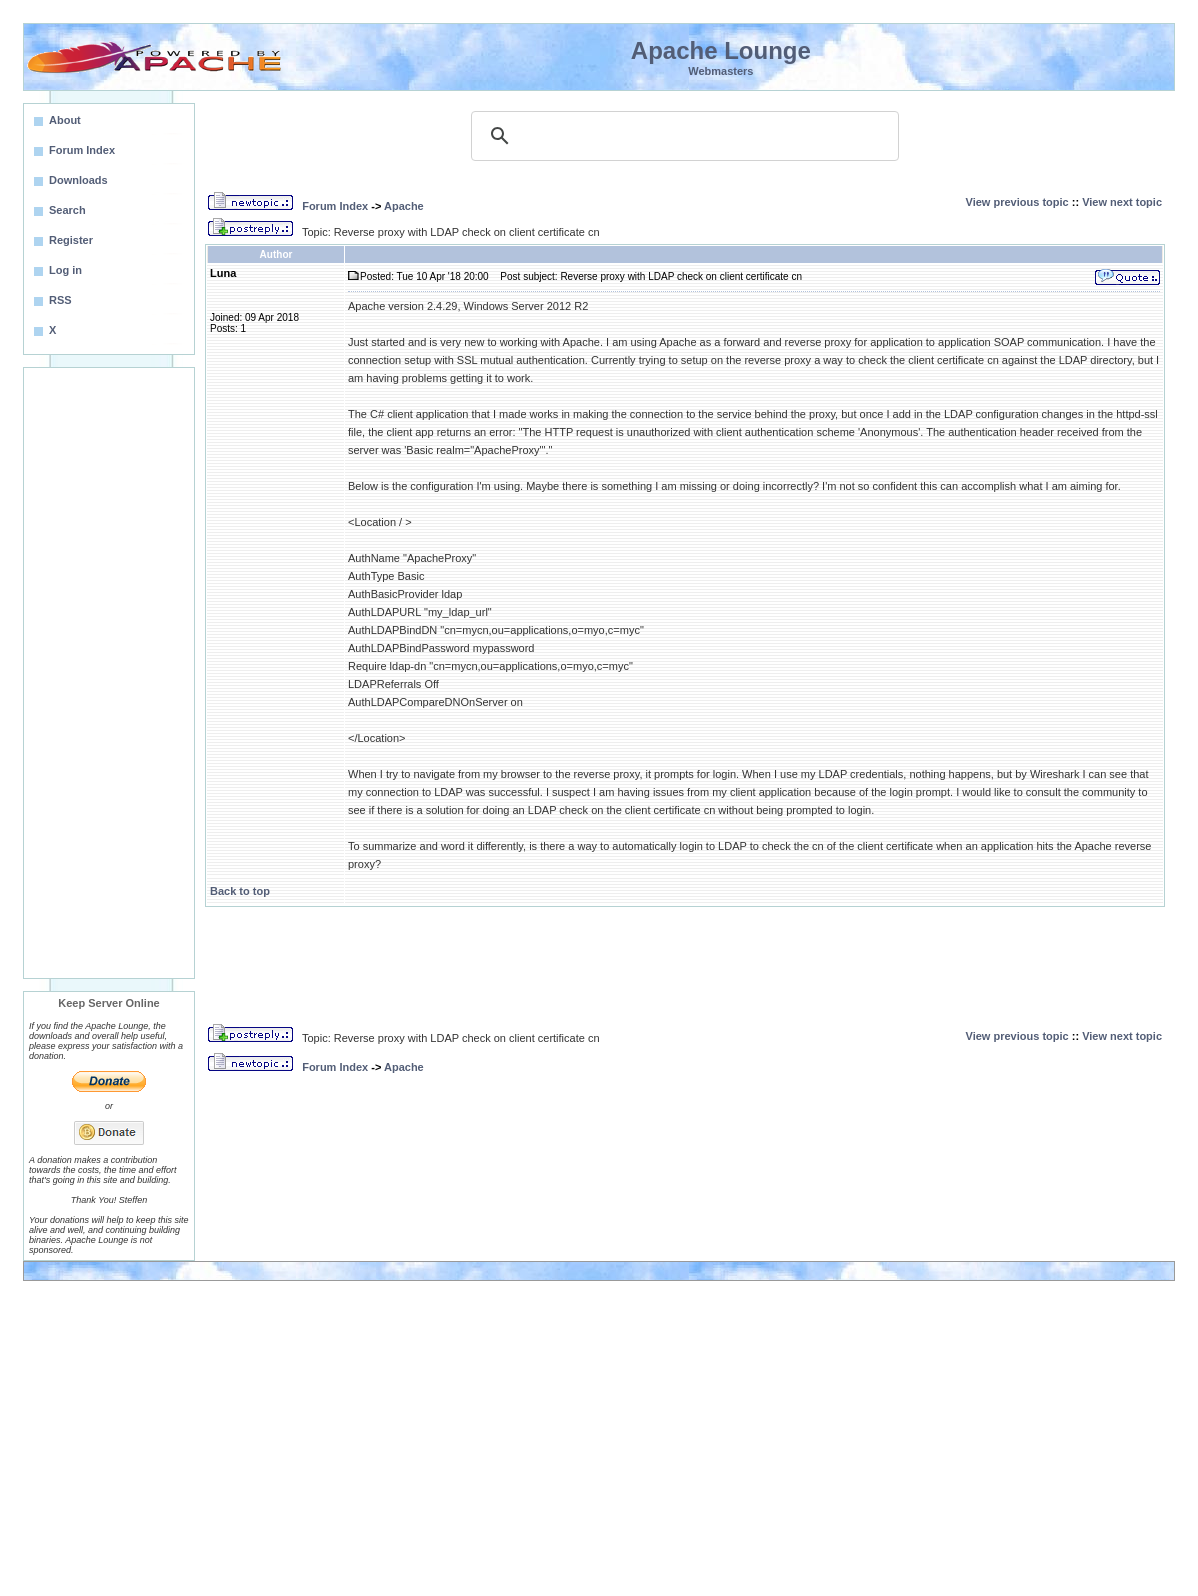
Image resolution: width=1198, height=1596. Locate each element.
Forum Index (335, 206)
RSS (60, 300)
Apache (404, 206)
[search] (682, 136)
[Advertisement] (109, 673)
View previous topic (1017, 202)
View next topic (1122, 202)
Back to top (240, 891)
